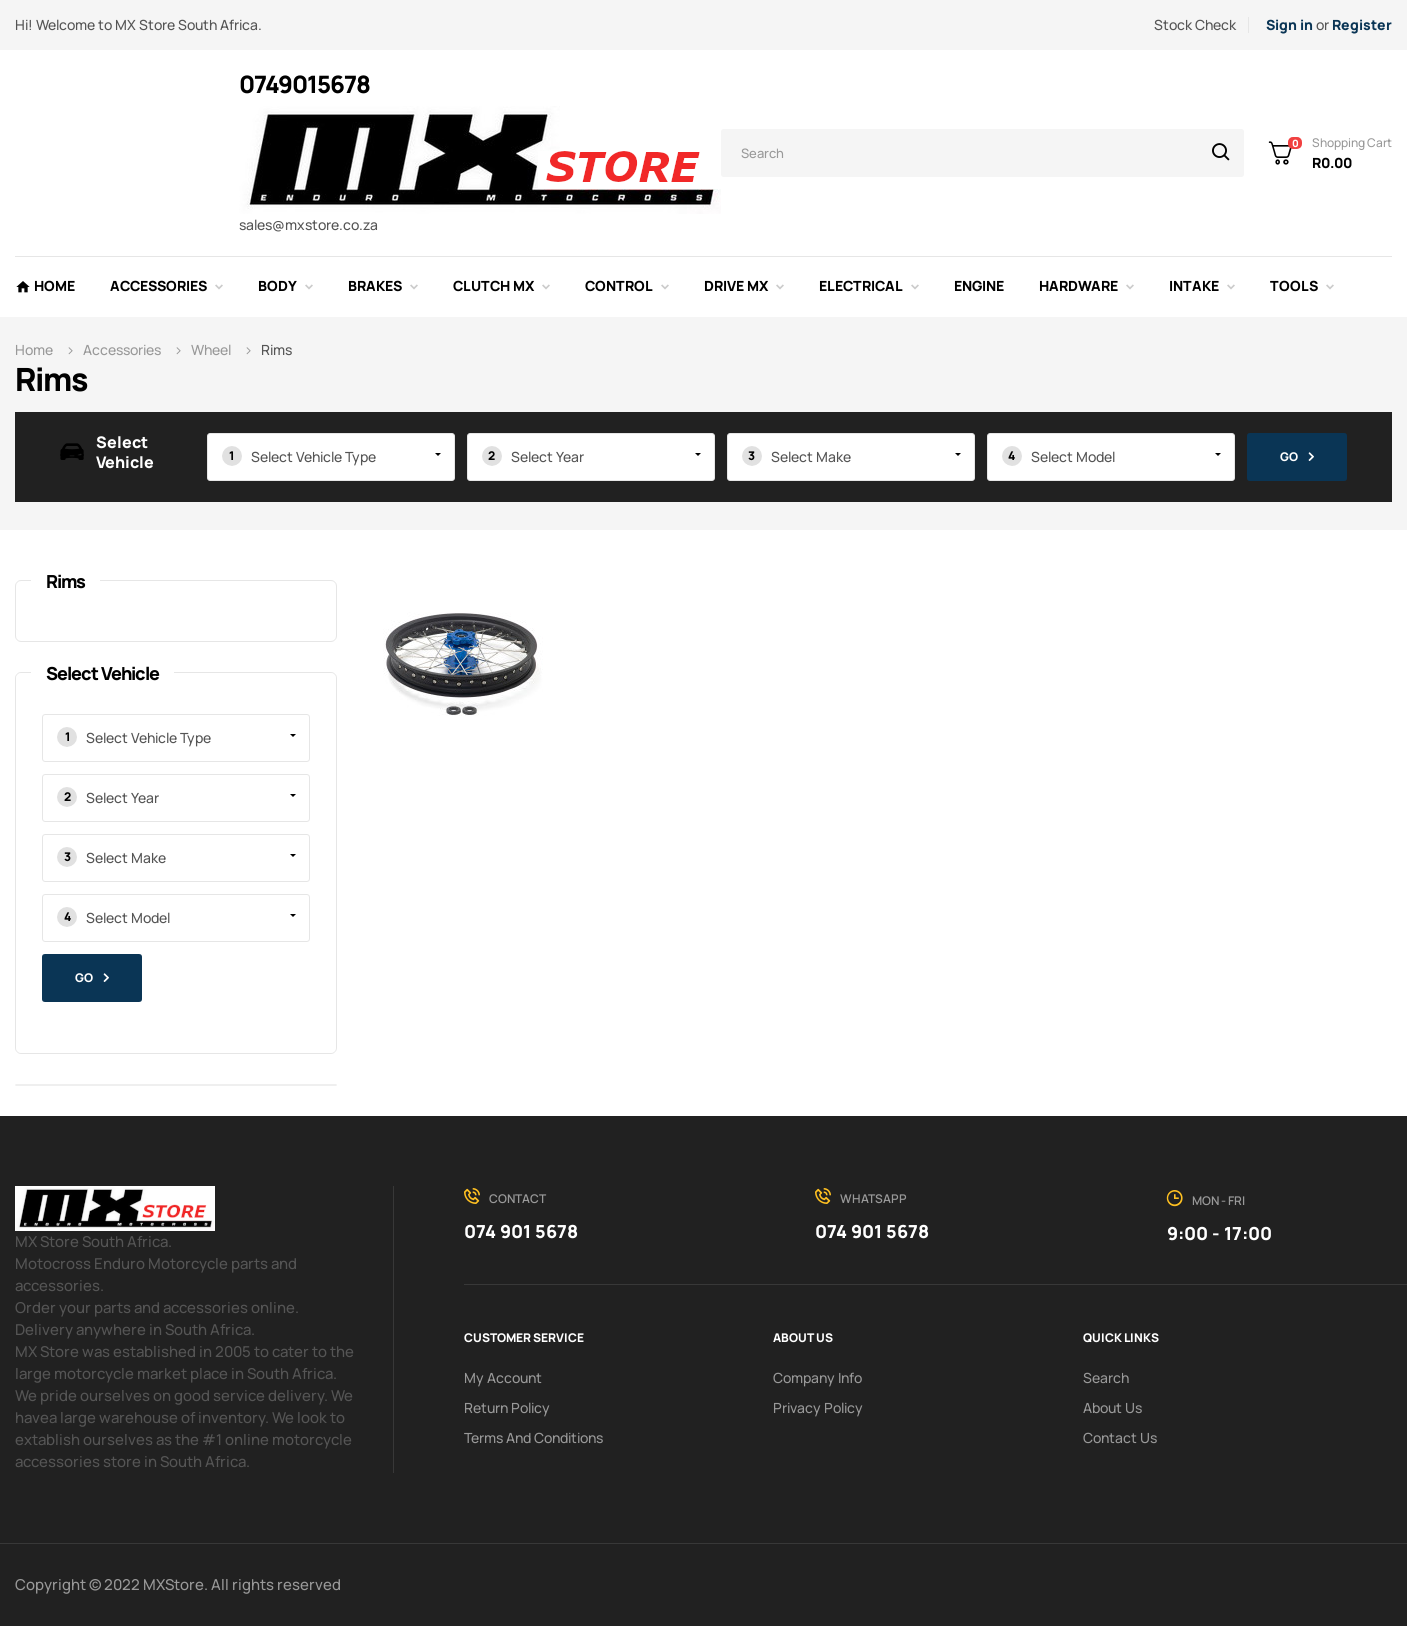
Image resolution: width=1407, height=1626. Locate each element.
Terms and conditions (533, 1437)
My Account (503, 1377)
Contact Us (1120, 1437)
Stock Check (1195, 24)
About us (1112, 1407)
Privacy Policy (818, 1407)
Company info (817, 1377)
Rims (65, 581)
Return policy (507, 1407)
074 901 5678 (521, 1231)
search (1106, 1377)
